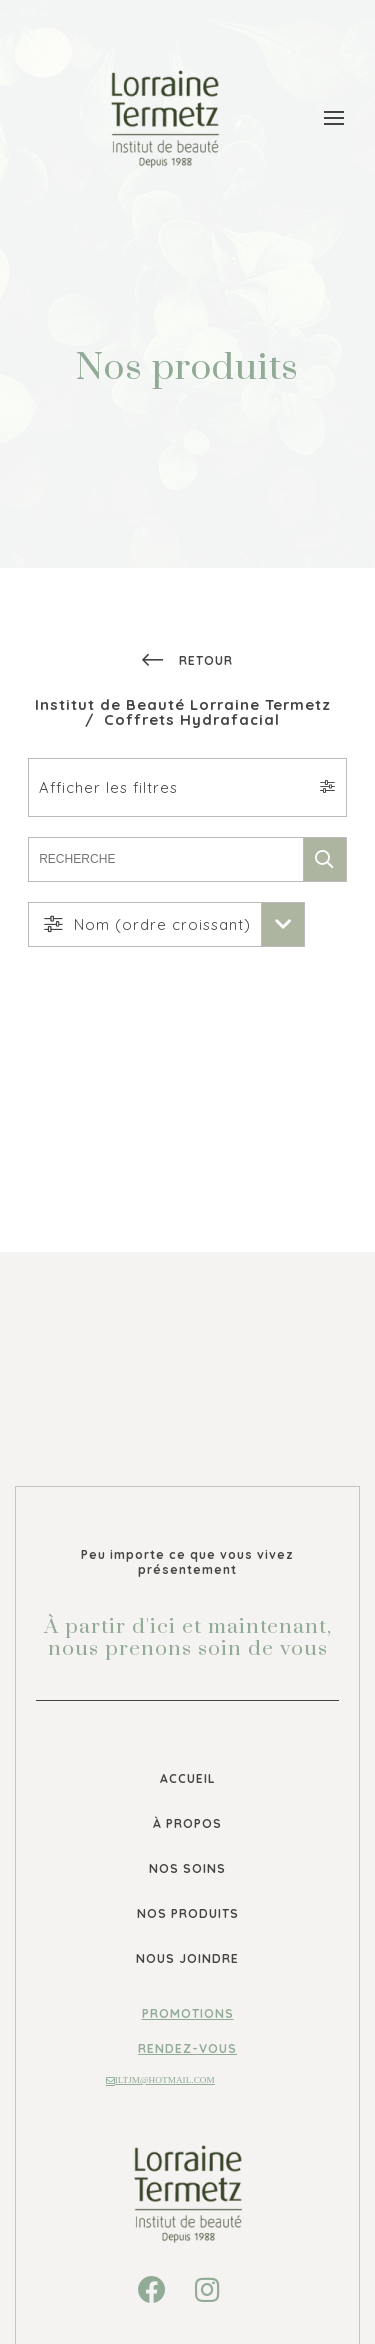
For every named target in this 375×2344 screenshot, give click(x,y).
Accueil (188, 1778)
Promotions (188, 2013)
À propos (187, 1823)
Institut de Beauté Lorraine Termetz (183, 704)
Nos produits (188, 1913)
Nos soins (187, 1868)
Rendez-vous (187, 2048)
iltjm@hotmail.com (160, 2080)
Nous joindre (187, 1958)
